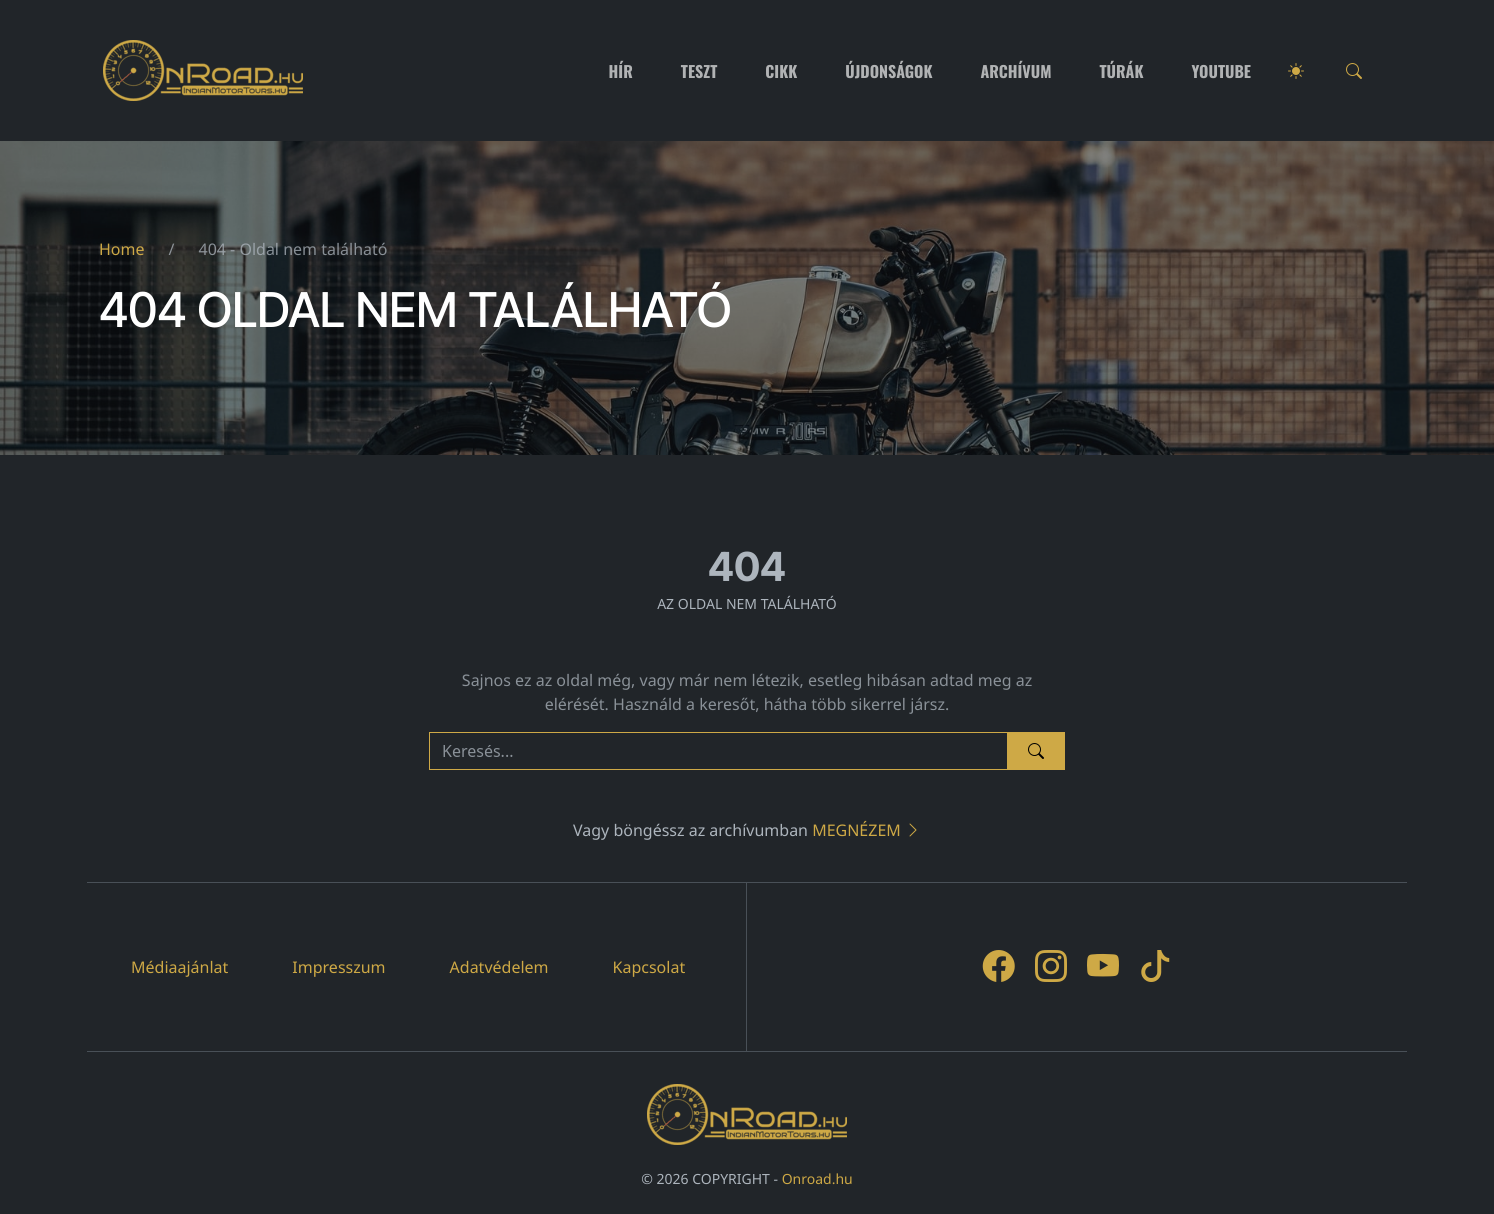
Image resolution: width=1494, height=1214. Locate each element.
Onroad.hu (817, 1179)
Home (122, 249)
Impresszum (338, 967)
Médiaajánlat (179, 967)
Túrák (1121, 71)
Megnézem (866, 830)
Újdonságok (888, 71)
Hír (621, 71)
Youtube (1222, 71)
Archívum (1016, 71)
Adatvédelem (499, 967)
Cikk (781, 71)
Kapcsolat (649, 967)
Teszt (699, 71)
